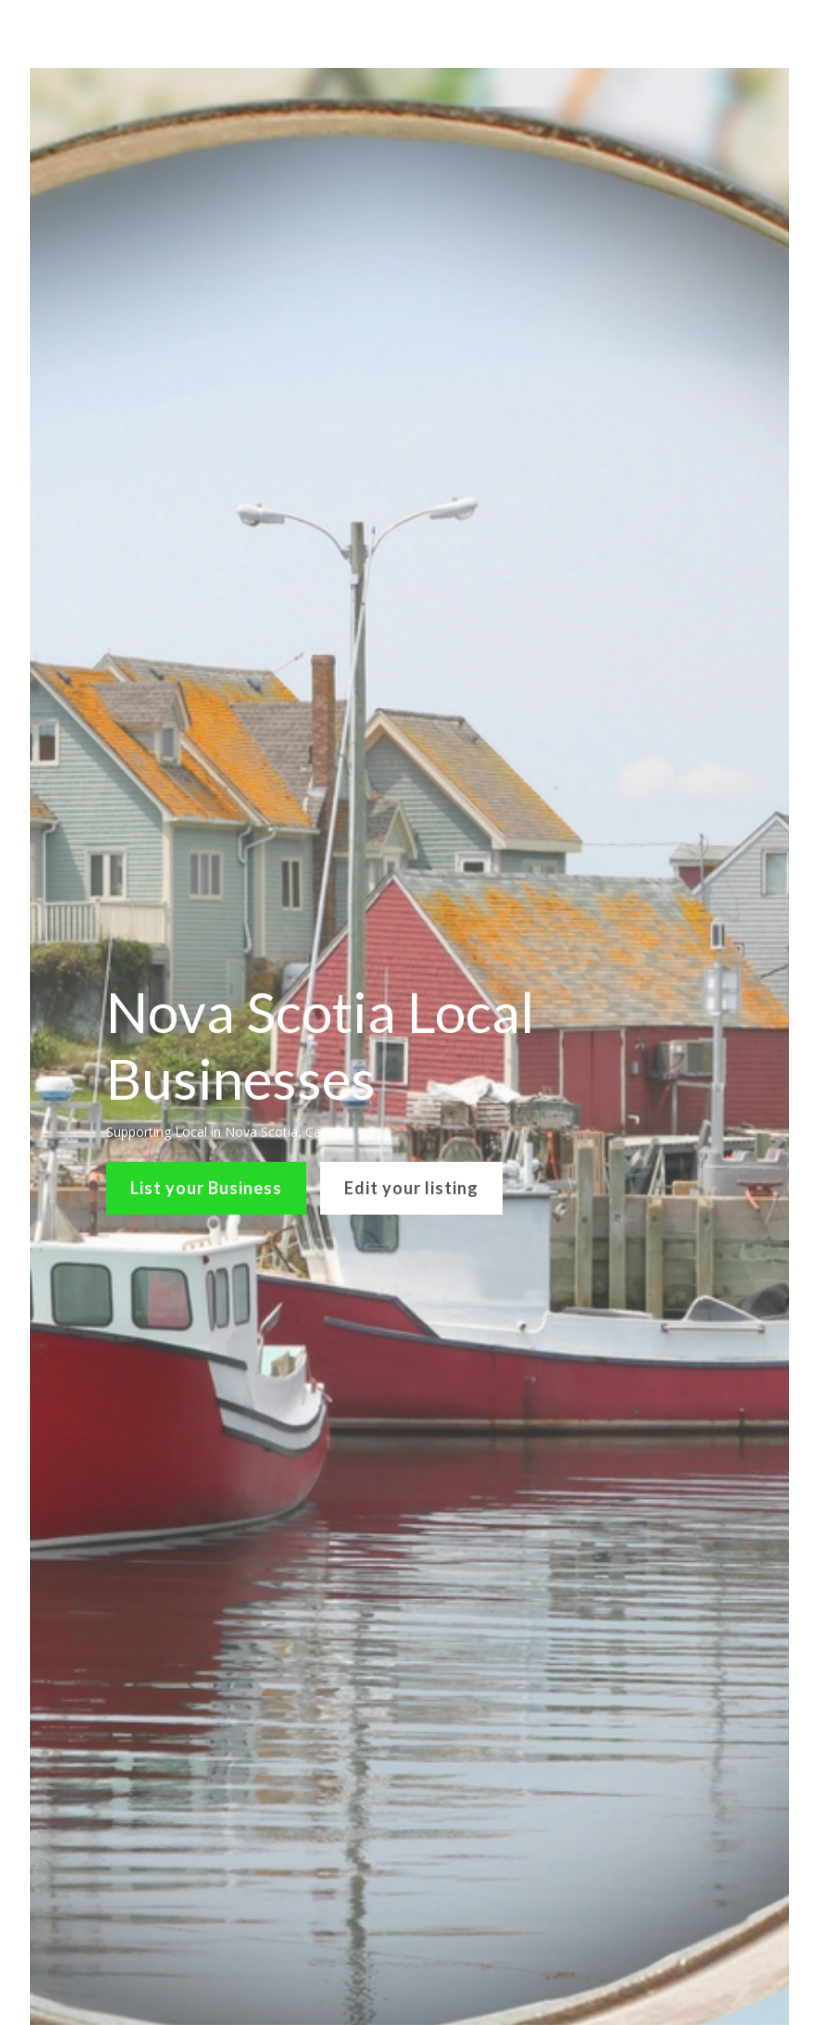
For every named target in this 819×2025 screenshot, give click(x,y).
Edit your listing (411, 1172)
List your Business (217, 1172)
